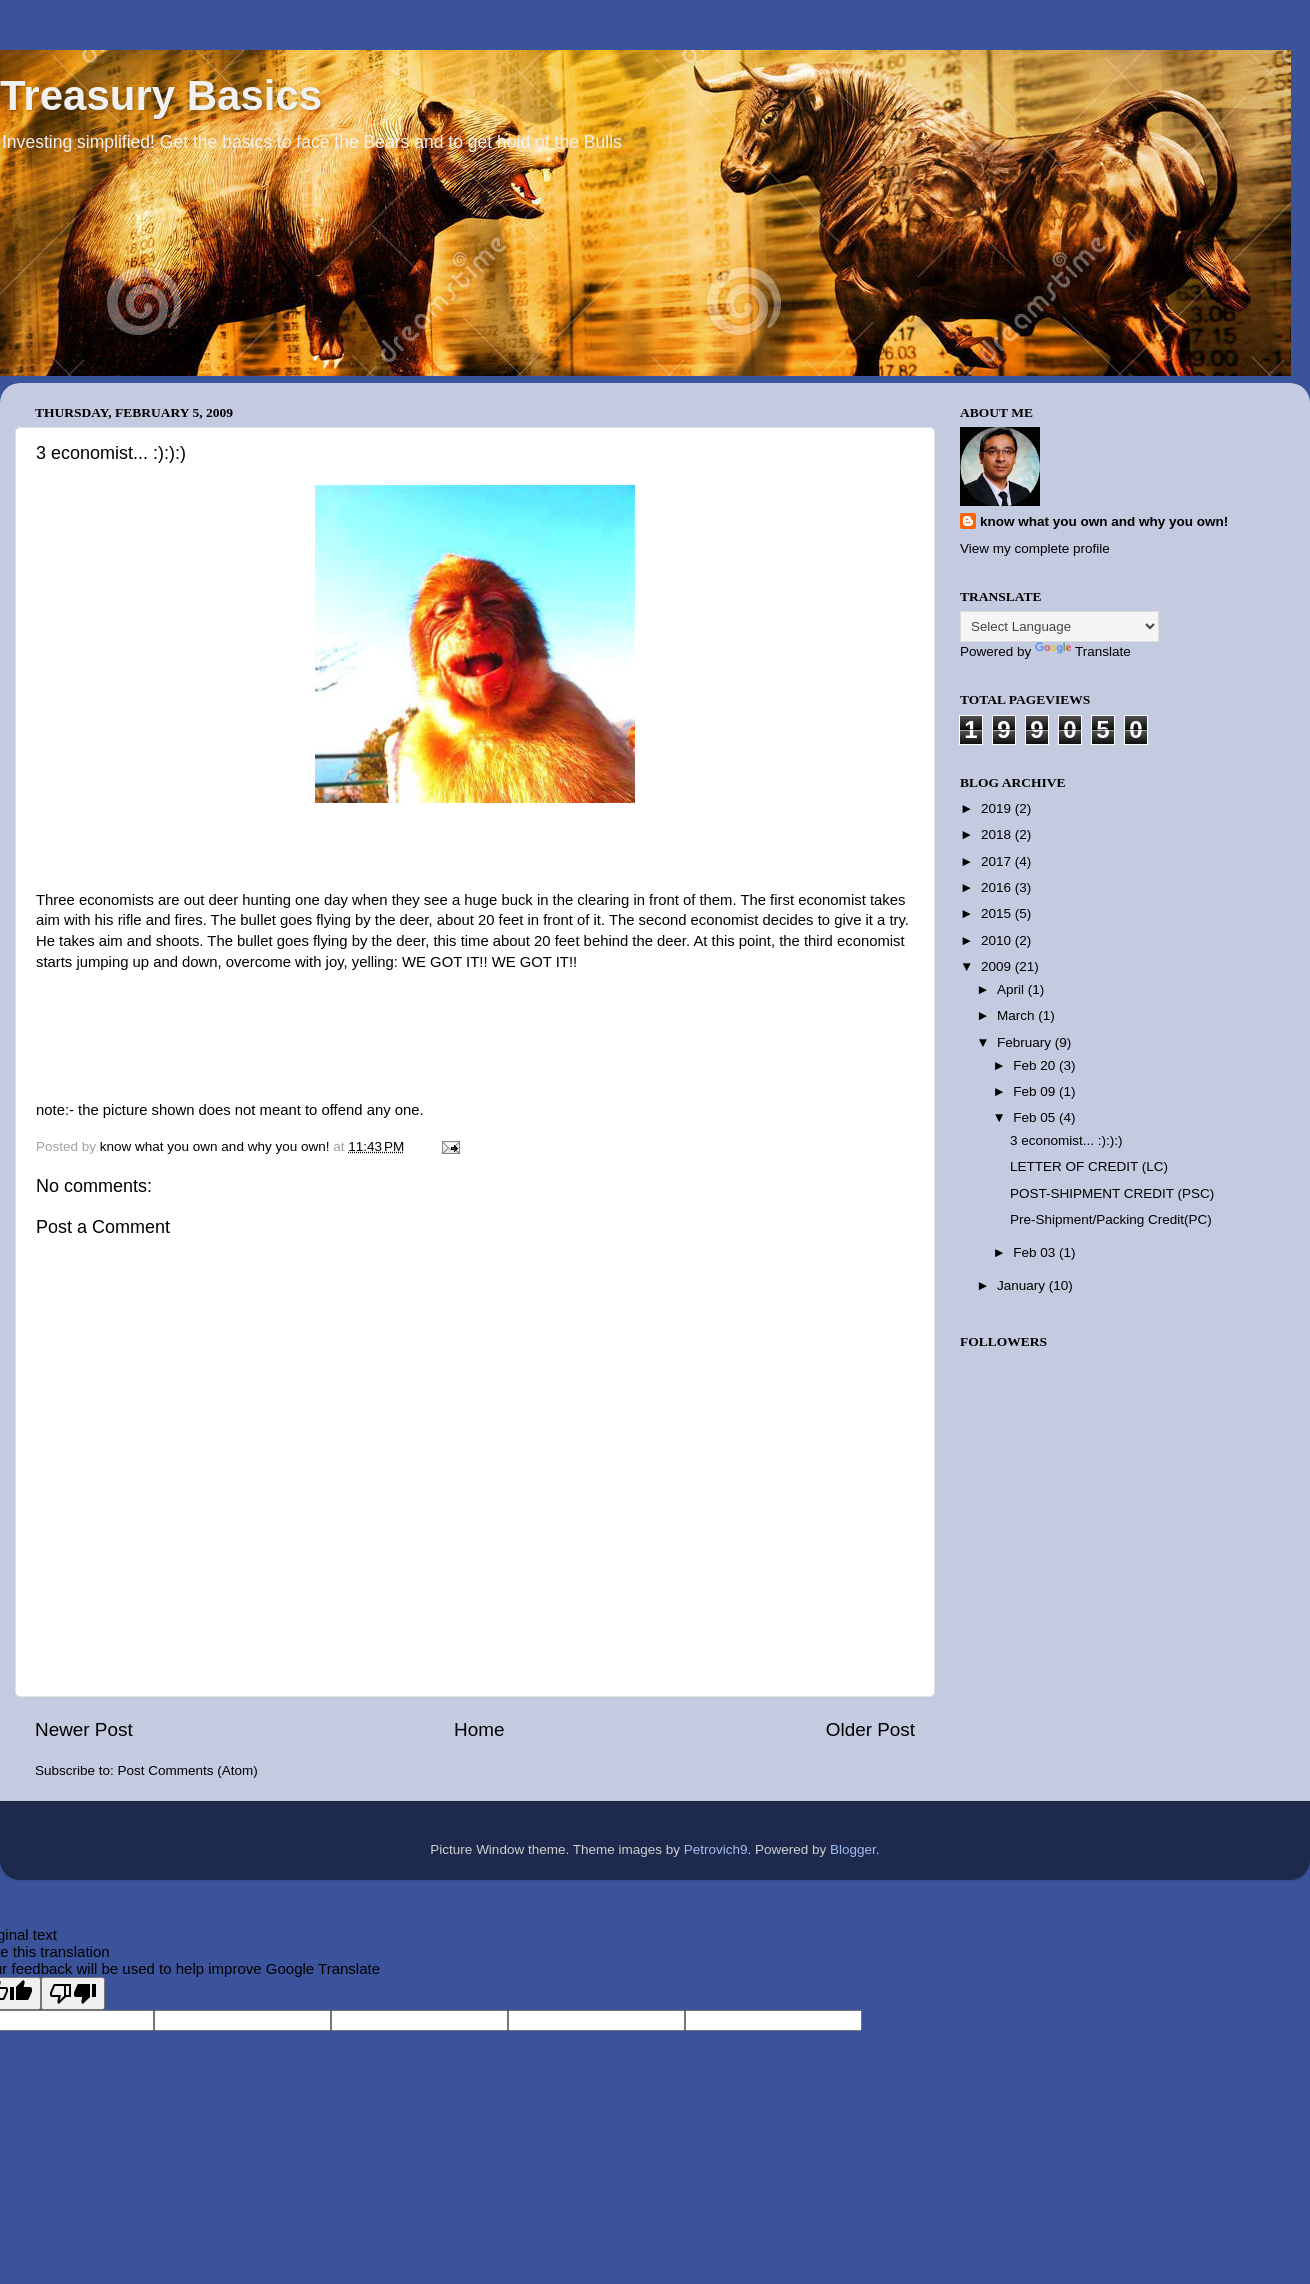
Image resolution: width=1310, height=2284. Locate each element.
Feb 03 (1036, 1252)
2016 (998, 887)
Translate (1083, 651)
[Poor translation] (73, 1993)
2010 (998, 940)
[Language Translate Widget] (1059, 626)
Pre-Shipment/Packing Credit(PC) (1111, 1219)
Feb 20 (1036, 1065)
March (1017, 1015)
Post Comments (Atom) (188, 1770)
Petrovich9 (716, 1849)
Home (479, 1729)
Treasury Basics (161, 95)
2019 (998, 808)
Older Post (870, 1729)
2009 (998, 966)
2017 (998, 861)
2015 (998, 913)
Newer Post (84, 1729)
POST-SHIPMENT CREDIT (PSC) (1112, 1193)
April (1012, 989)
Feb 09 (1036, 1091)
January (1023, 1285)
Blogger (853, 1849)
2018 (998, 834)
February (1026, 1042)
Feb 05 (1036, 1117)
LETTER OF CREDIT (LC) (1089, 1166)
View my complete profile (1035, 548)
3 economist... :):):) (1066, 1140)
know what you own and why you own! (1104, 521)
